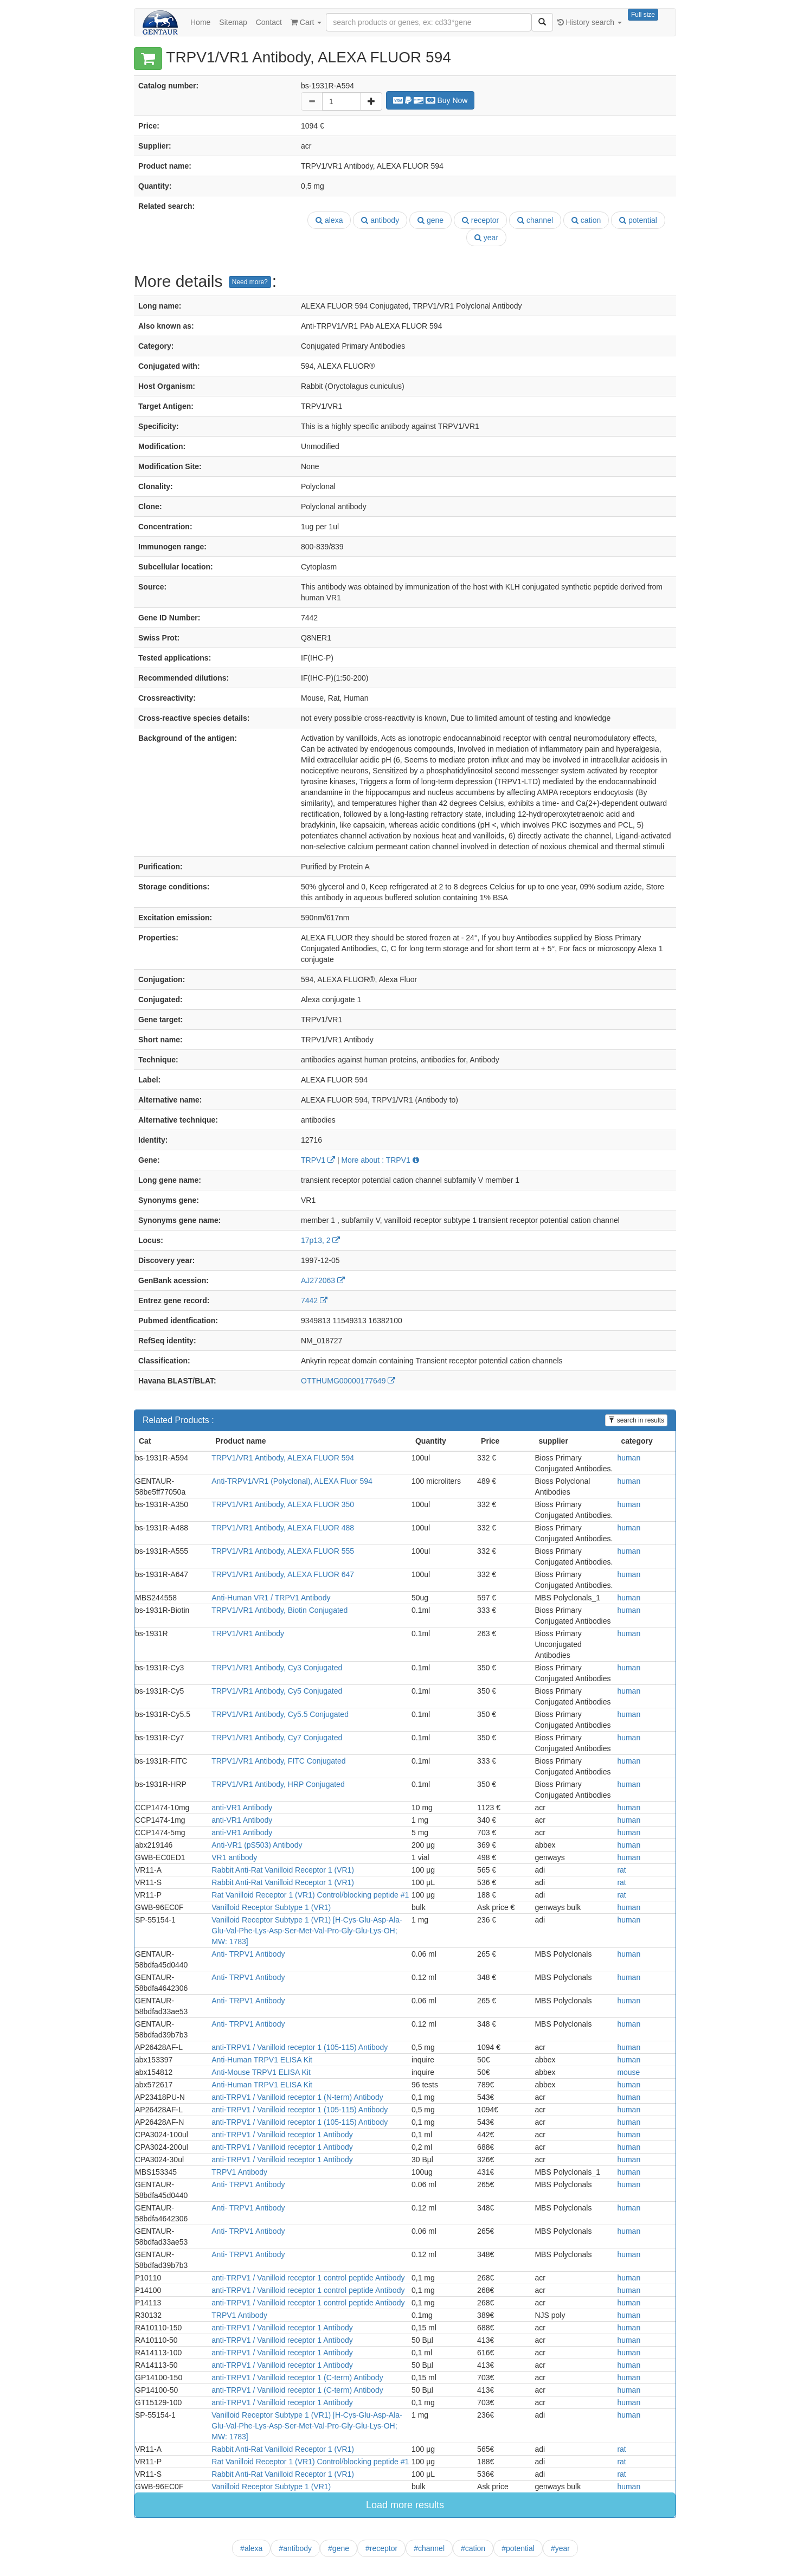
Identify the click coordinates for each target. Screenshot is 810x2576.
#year (560, 2548)
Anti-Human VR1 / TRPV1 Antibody (270, 1597)
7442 (314, 1300)
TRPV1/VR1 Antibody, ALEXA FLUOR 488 (282, 1527)
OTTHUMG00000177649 (348, 1380)
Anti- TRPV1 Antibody (248, 1954)
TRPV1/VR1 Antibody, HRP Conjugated (277, 1784)
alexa (329, 220)
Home (200, 22)
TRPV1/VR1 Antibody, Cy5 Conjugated (276, 1691)
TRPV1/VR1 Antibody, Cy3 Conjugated (276, 1667)
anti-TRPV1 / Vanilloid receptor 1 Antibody (281, 2134)
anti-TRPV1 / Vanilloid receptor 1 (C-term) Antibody (297, 2377)
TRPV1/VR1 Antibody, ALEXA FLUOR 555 (282, 1551)
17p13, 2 (320, 1240)
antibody (380, 220)
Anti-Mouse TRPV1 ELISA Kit (261, 2072)
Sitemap (233, 22)
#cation (473, 2548)
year (486, 237)
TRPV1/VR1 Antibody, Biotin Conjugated (279, 1610)
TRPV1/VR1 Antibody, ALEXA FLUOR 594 (282, 1457)
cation (586, 220)
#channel (429, 2548)
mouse (628, 2072)
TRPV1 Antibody (239, 2172)
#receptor (381, 2548)
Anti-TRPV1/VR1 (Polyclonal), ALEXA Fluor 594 (291, 1481)
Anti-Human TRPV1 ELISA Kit (261, 2059)
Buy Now (430, 100)
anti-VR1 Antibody (241, 1807)
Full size (643, 14)
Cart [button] (306, 22)
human (628, 1457)
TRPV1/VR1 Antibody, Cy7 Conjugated (276, 1737)
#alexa (251, 2548)
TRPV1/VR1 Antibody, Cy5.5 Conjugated (280, 1714)
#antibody (295, 2548)
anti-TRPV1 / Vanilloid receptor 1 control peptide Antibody (307, 2277)
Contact (269, 22)
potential (638, 220)
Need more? (250, 282)
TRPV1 (318, 1160)
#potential (518, 2548)
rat (621, 1870)
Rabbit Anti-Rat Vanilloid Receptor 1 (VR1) (282, 1870)
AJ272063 (323, 1280)
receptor (480, 220)
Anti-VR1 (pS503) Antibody (256, 1845)
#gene (338, 2548)
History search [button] (589, 22)
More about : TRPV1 (380, 1160)
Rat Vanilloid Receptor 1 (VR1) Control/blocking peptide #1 (310, 1895)
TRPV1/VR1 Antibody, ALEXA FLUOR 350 (282, 1504)
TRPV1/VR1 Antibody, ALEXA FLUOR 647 (282, 1574)
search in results (636, 1420)
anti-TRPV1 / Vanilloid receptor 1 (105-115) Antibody (299, 2047)
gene (430, 220)
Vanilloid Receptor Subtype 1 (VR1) (271, 1907)
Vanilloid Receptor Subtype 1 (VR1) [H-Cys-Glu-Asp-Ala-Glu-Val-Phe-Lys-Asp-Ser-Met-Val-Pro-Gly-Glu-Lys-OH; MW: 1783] (306, 1930)
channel (535, 220)
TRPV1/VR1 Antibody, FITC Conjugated (278, 1761)
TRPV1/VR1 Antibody (247, 1633)
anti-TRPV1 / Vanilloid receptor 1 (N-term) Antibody (297, 2097)
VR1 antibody (234, 1857)
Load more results (405, 2505)
